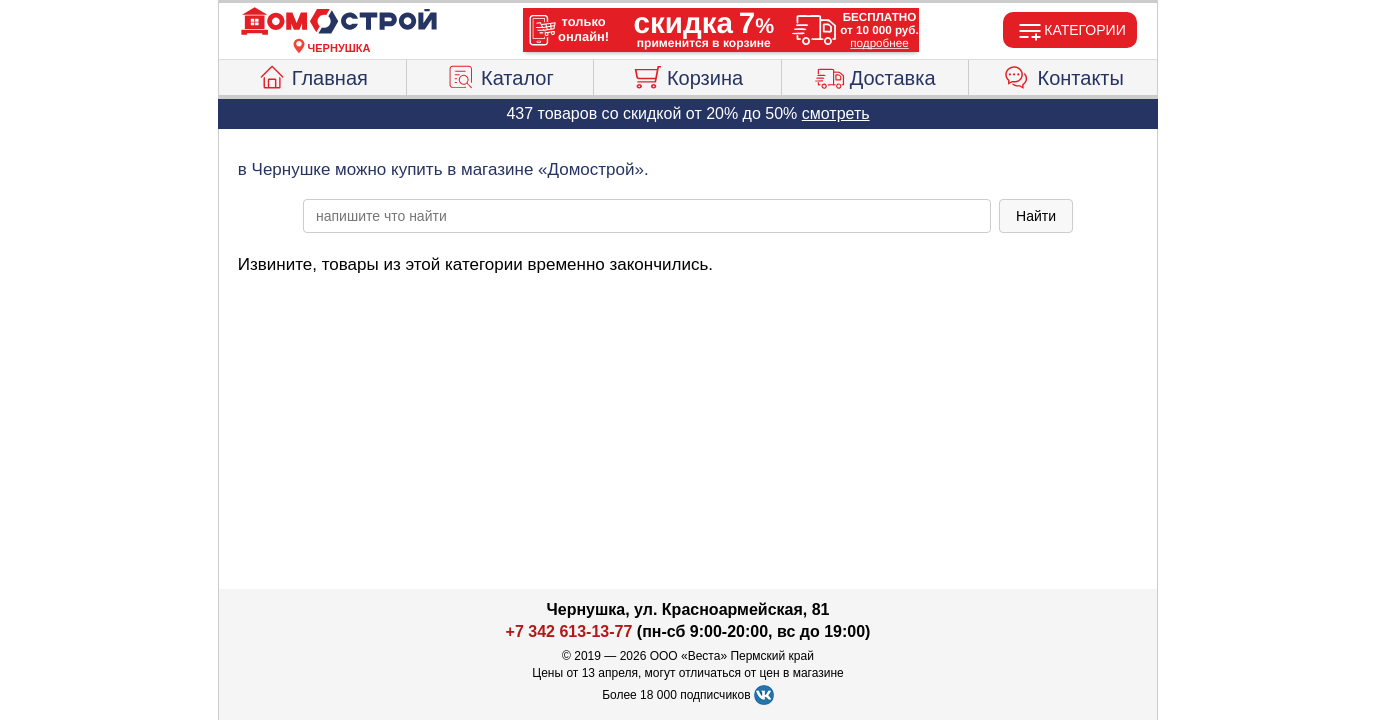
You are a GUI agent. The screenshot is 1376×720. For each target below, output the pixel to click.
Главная (312, 75)
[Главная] (339, 22)
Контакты (1063, 75)
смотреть (836, 113)
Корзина (687, 75)
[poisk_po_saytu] (647, 216)
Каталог (500, 75)
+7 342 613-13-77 (569, 631)
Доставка (875, 75)
